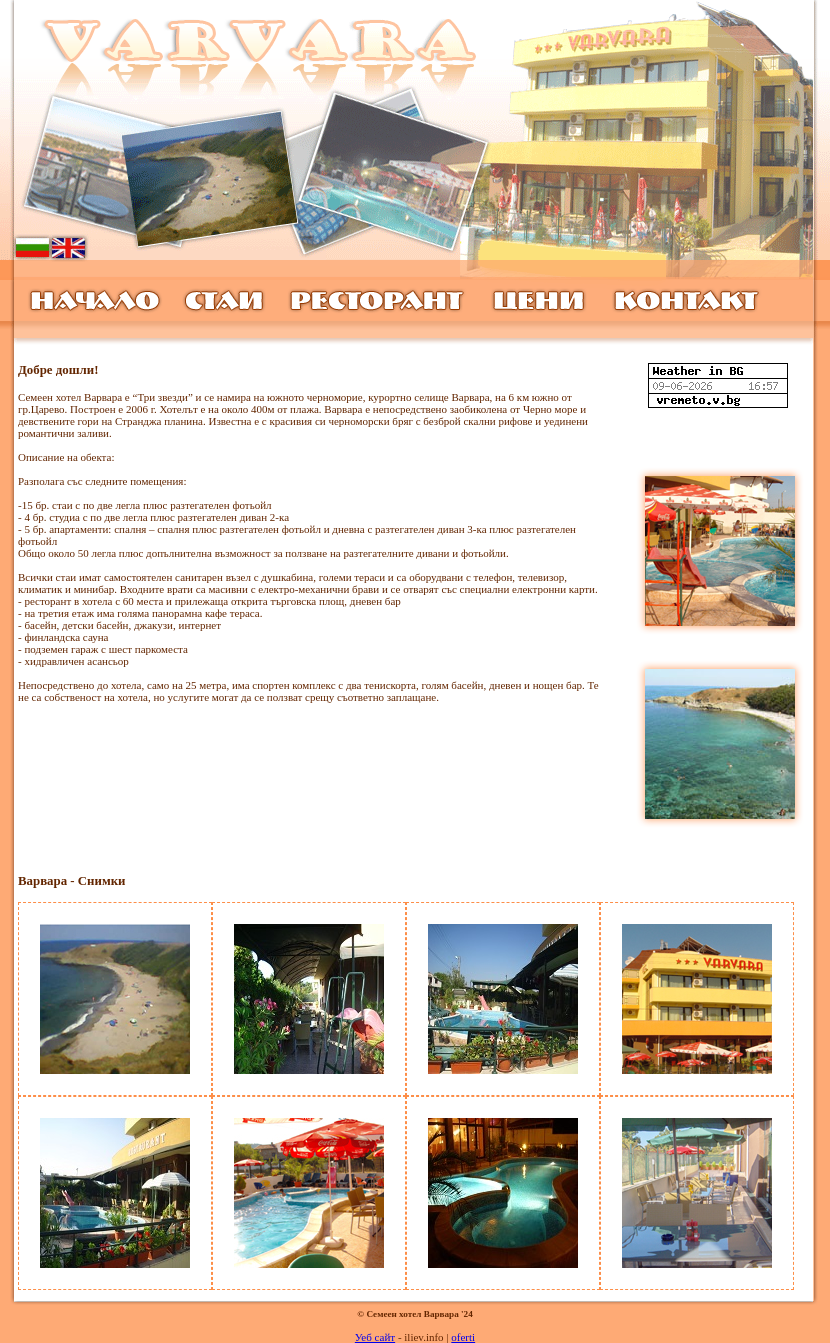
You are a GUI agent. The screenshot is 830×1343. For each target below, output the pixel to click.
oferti (463, 1337)
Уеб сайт (375, 1337)
